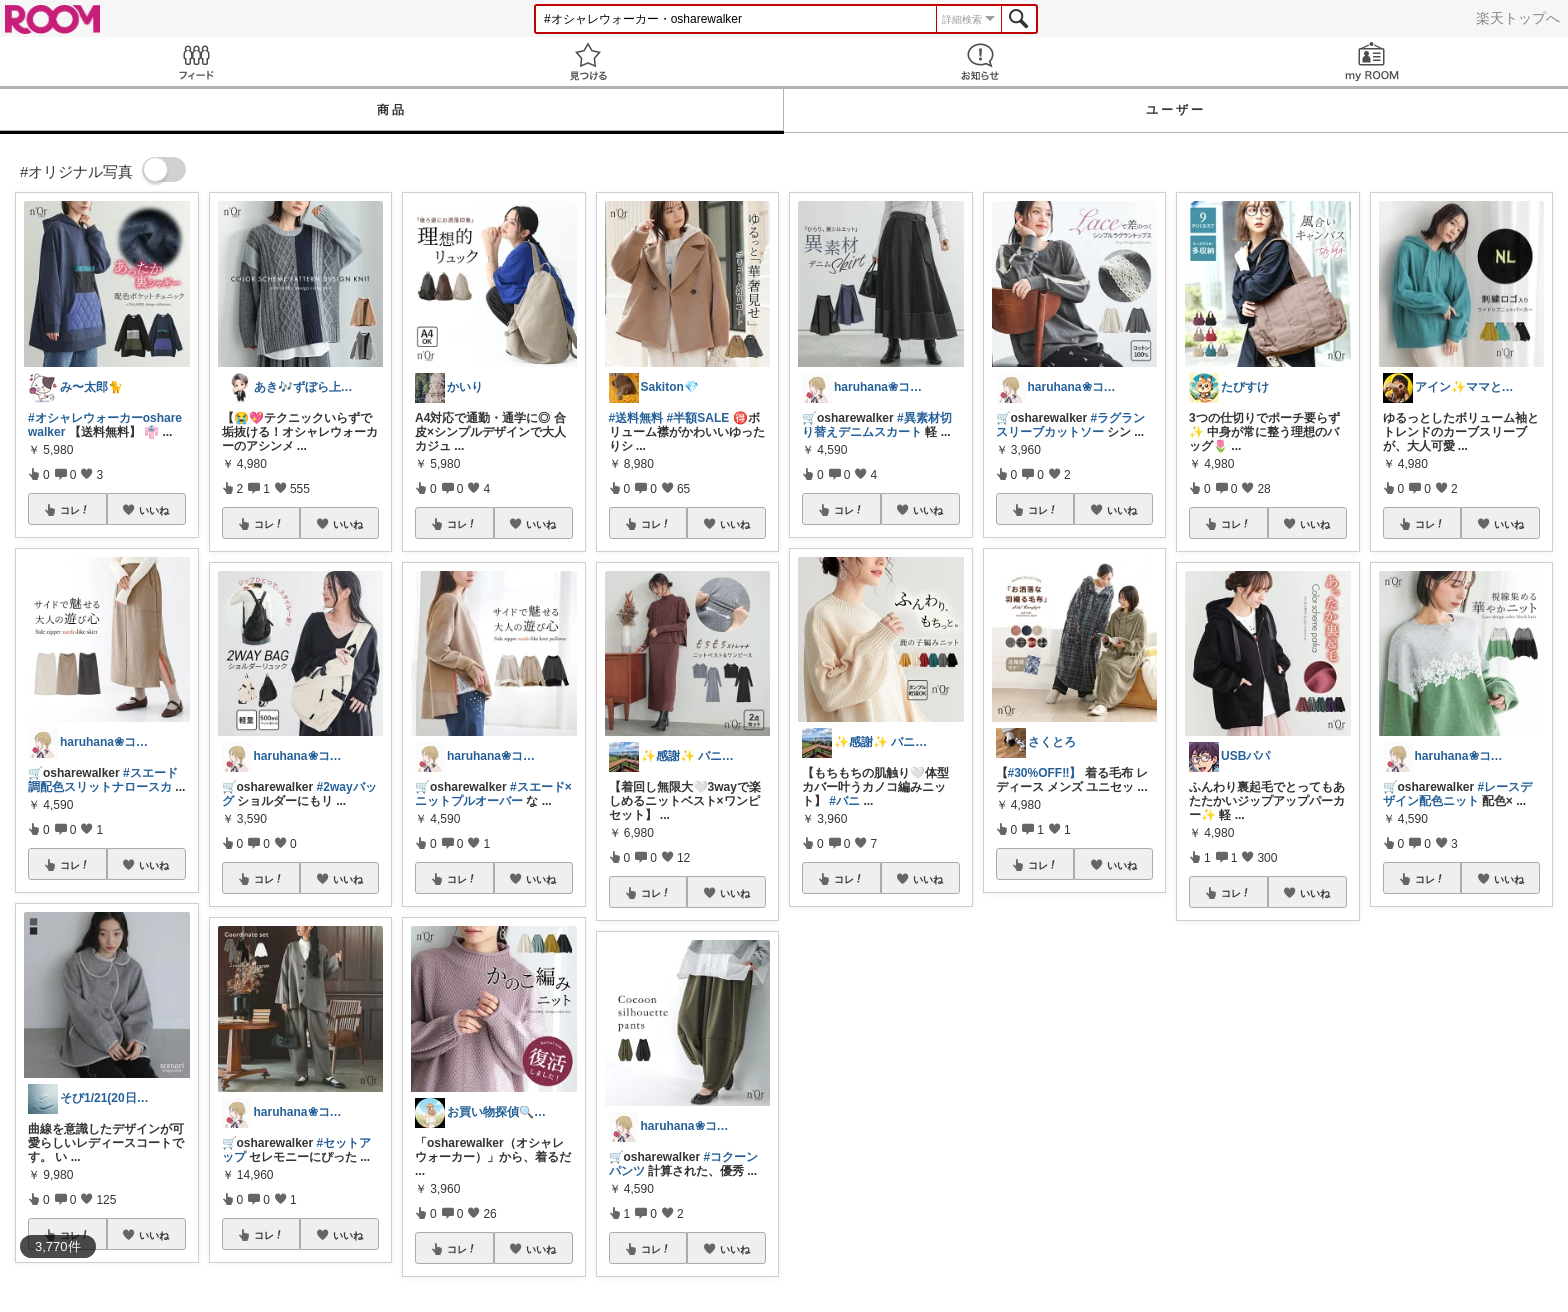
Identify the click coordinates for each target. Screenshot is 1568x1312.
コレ (75, 510)
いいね (154, 510)
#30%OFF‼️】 (1045, 773)
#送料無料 (636, 418)
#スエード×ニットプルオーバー (493, 794)
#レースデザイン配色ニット (1458, 794)
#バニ (844, 801)
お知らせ (980, 61)
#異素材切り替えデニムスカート (877, 425)
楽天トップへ (1518, 18)
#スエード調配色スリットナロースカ (103, 780)
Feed (196, 61)
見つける (588, 61)
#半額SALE (698, 418)
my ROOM (1372, 61)
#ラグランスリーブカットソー (1071, 425)
